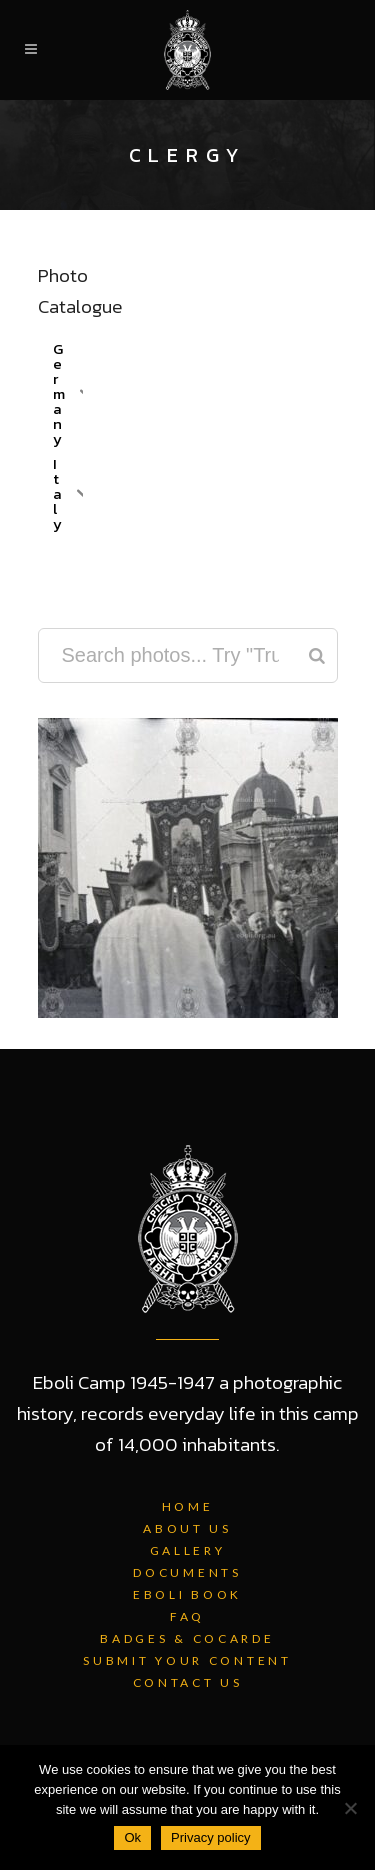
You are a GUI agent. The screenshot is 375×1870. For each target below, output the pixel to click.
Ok (132, 1837)
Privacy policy (210, 1837)
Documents (187, 1572)
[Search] (317, 655)
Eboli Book (187, 1594)
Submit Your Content (187, 1660)
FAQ (187, 1616)
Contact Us (188, 1682)
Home (188, 1506)
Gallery (188, 1550)
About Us (187, 1528)
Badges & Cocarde (187, 1638)
